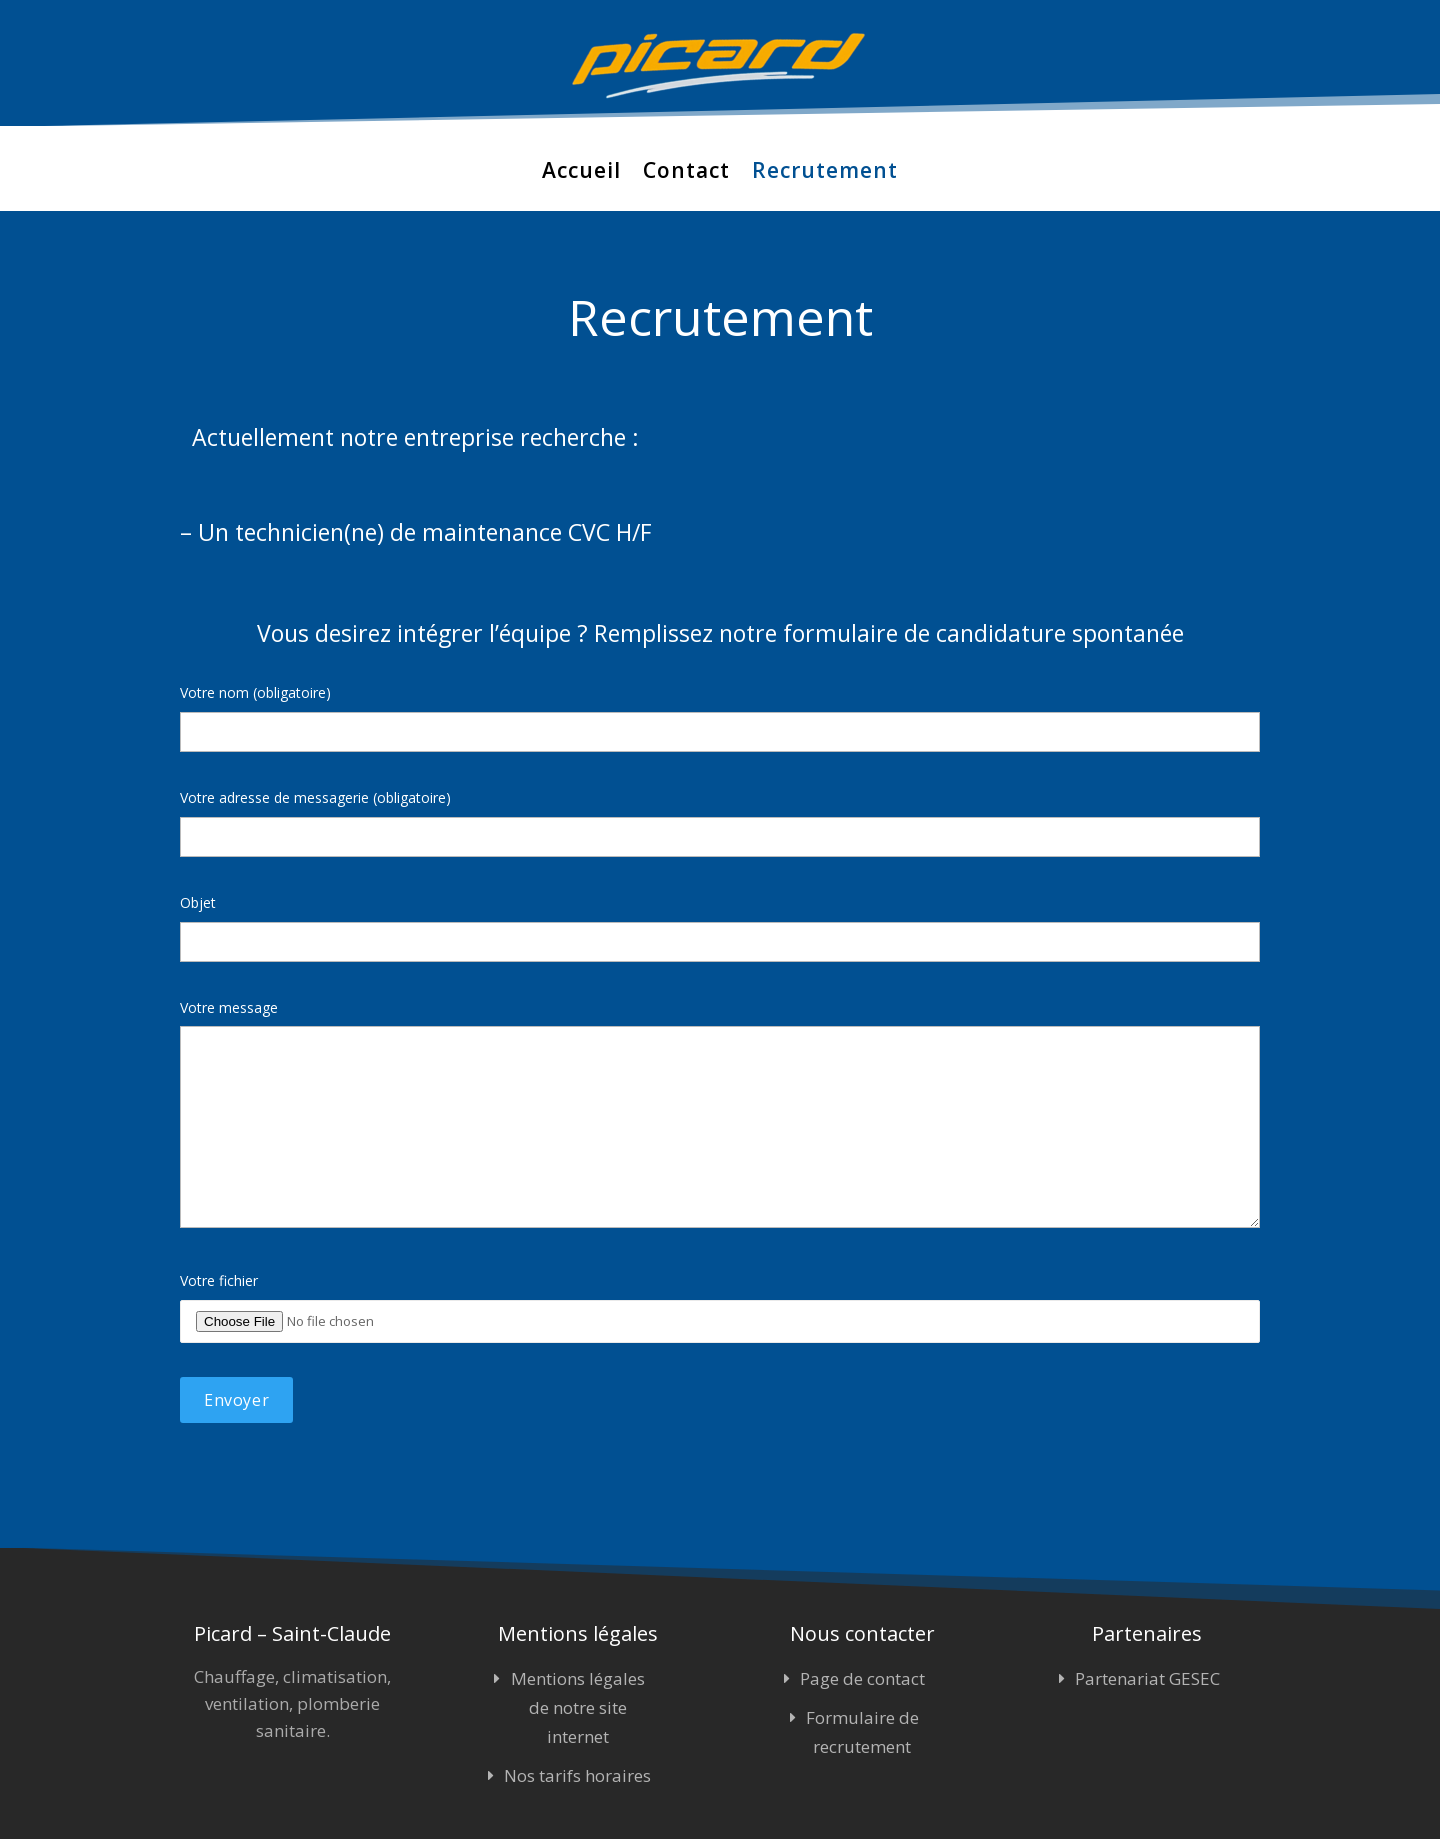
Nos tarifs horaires (577, 1775)
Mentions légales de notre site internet (578, 1707)
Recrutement (825, 171)
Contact (686, 171)
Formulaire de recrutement (862, 1732)
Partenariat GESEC (1147, 1678)
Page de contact (862, 1678)
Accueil (581, 171)
